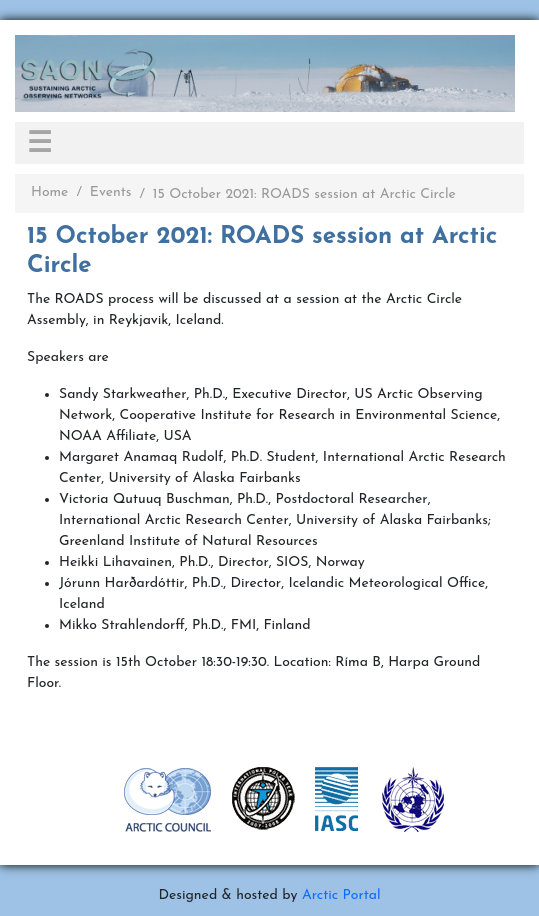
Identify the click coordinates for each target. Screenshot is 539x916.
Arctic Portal (341, 895)
